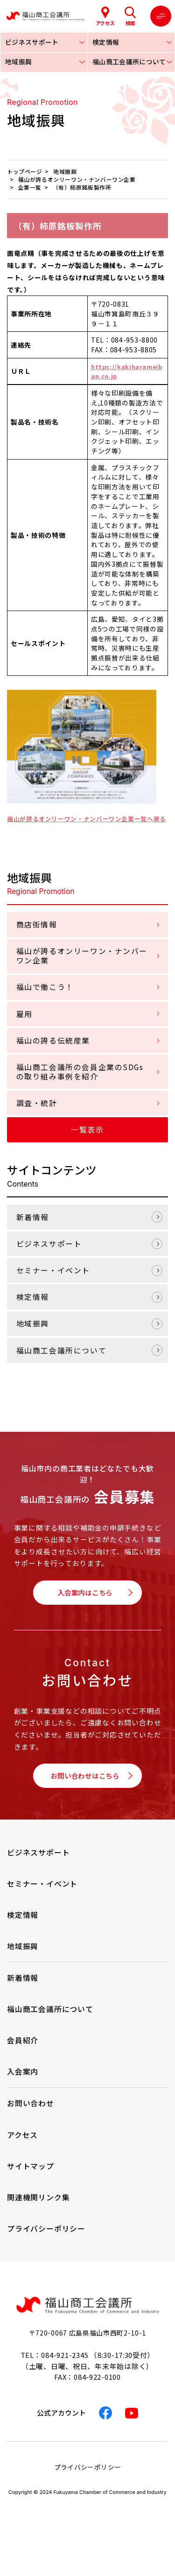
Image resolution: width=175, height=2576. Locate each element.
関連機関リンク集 (38, 2213)
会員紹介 (22, 2057)
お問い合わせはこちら (85, 1791)
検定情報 (32, 1309)
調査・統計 (36, 1115)
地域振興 (32, 1335)
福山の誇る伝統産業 (53, 1052)
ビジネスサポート (49, 1255)
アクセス (22, 2151)
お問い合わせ (30, 2120)
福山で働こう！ (45, 999)
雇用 (24, 1025)
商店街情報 (36, 936)
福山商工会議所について (61, 1362)
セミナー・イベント (53, 1282)
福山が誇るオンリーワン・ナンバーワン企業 (81, 968)
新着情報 (32, 1228)
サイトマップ (30, 2182)
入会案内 (22, 2088)
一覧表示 (87, 1141)
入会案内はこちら (84, 1605)
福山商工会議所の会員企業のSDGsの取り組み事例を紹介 (80, 1084)
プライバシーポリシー (46, 2244)
